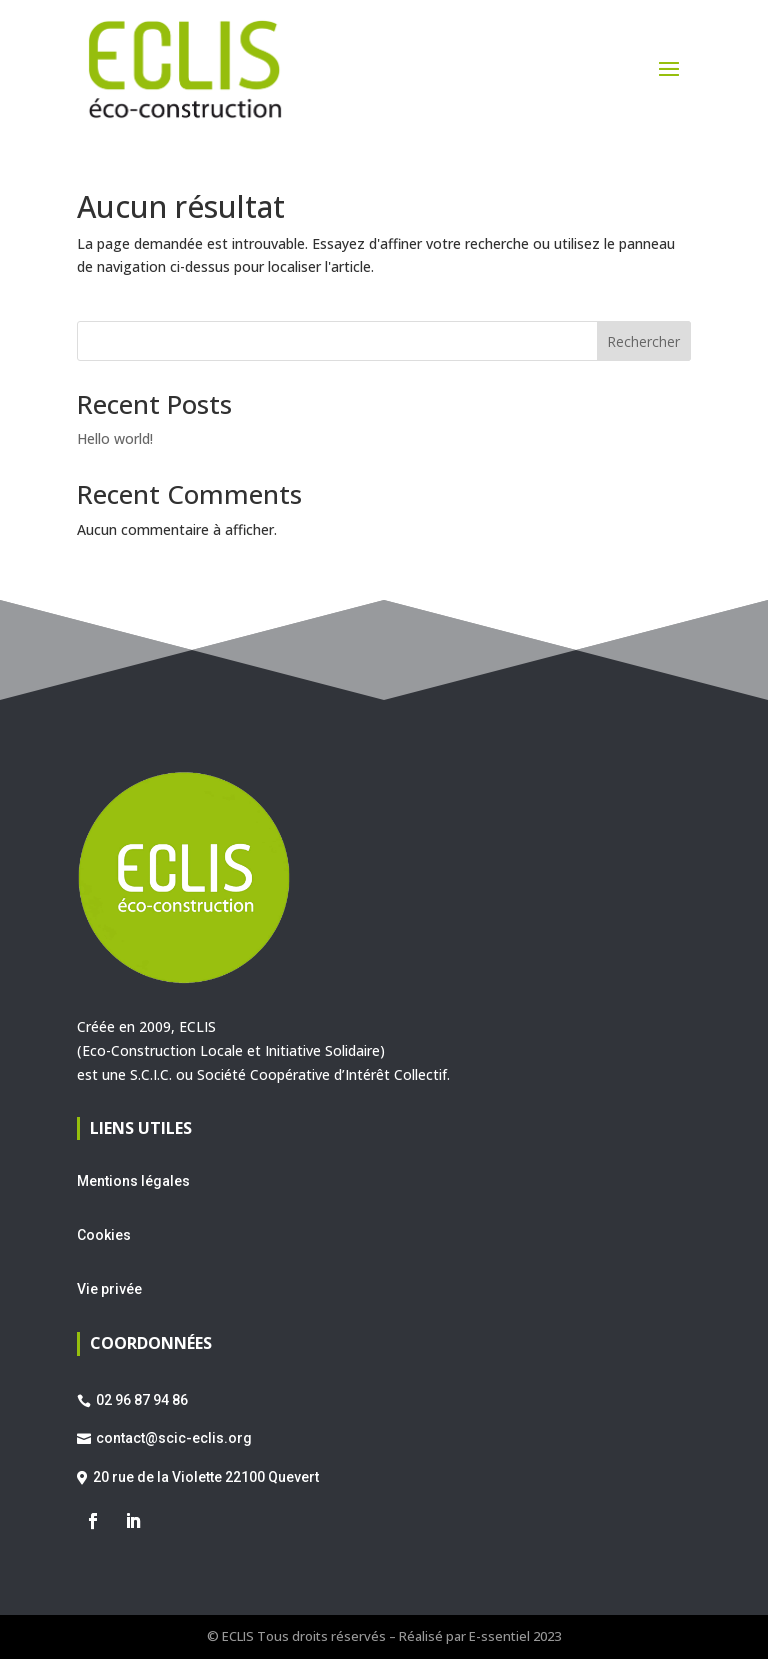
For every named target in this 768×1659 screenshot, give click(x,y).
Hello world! (115, 438)
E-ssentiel (499, 1636)
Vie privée (109, 1289)
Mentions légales (133, 1181)
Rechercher (643, 341)
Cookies (104, 1235)
